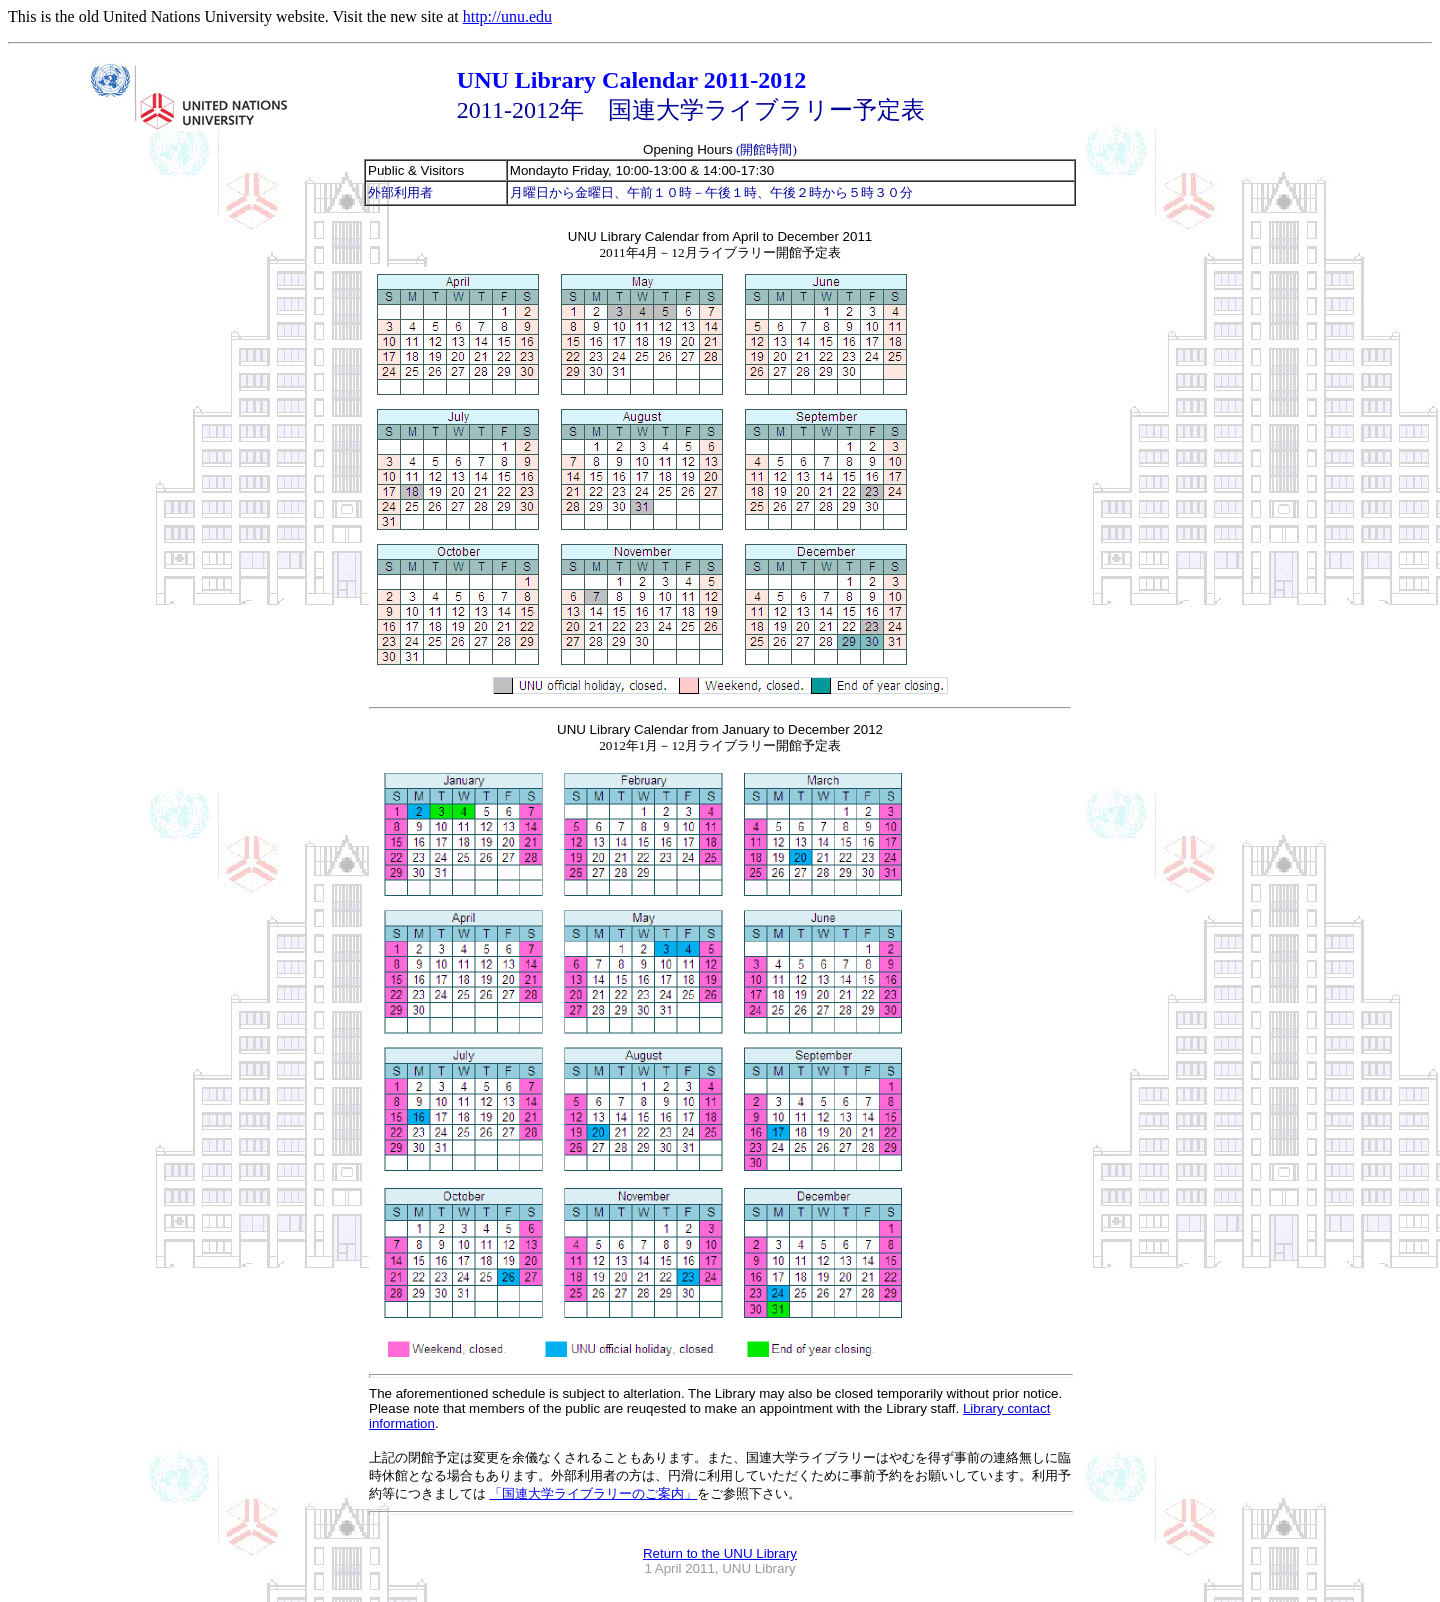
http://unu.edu (507, 16)
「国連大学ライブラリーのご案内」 (593, 1493)
